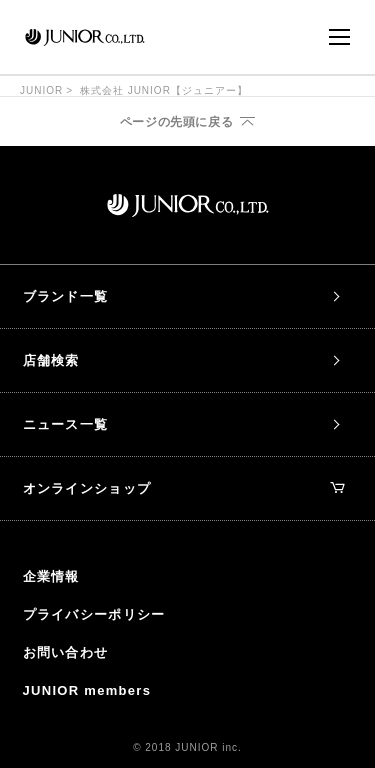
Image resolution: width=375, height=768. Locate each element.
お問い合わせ (66, 652)
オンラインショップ (184, 488)
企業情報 (51, 576)
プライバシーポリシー (94, 614)
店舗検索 (51, 360)
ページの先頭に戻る (176, 122)
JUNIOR (41, 90)
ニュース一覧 (66, 424)
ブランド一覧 (66, 296)
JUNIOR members (87, 690)
